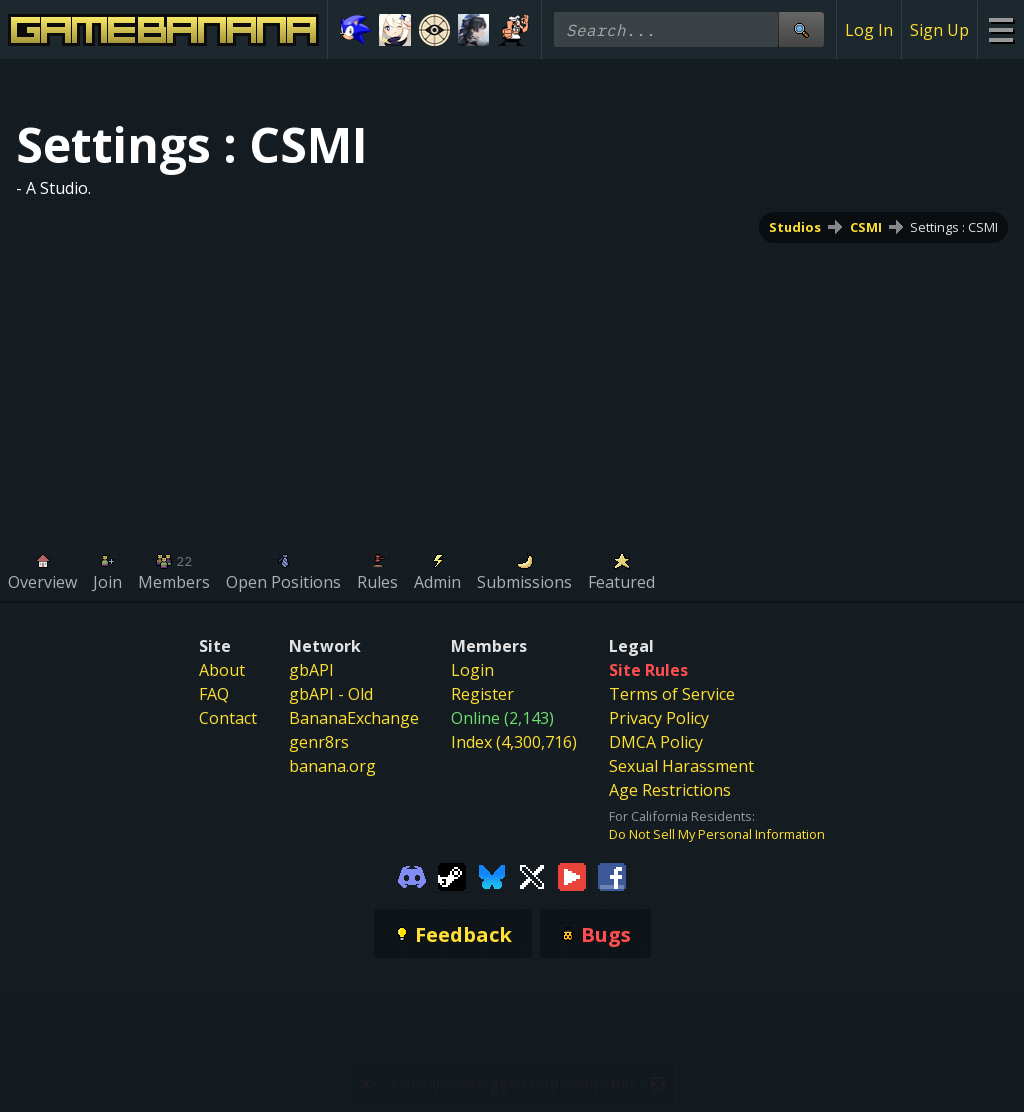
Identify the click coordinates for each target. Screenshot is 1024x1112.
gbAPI (311, 670)
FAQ (214, 694)
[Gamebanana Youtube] (572, 875)
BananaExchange (354, 718)
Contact (228, 718)
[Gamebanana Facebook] (612, 875)
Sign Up (939, 30)
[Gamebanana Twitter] (532, 875)
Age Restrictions (670, 790)
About (222, 670)
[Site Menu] (1000, 29)
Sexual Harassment (681, 766)
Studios (795, 227)
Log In (869, 30)
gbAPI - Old (331, 694)
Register (482, 694)
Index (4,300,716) (514, 742)
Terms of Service (672, 694)
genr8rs (319, 742)
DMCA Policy (656, 742)
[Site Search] (801, 29)
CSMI (866, 227)
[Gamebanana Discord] (412, 875)
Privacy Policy (659, 718)
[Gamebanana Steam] (452, 875)
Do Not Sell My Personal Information (717, 834)
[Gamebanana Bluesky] (492, 875)
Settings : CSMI (954, 227)
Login (472, 670)
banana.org (332, 766)
